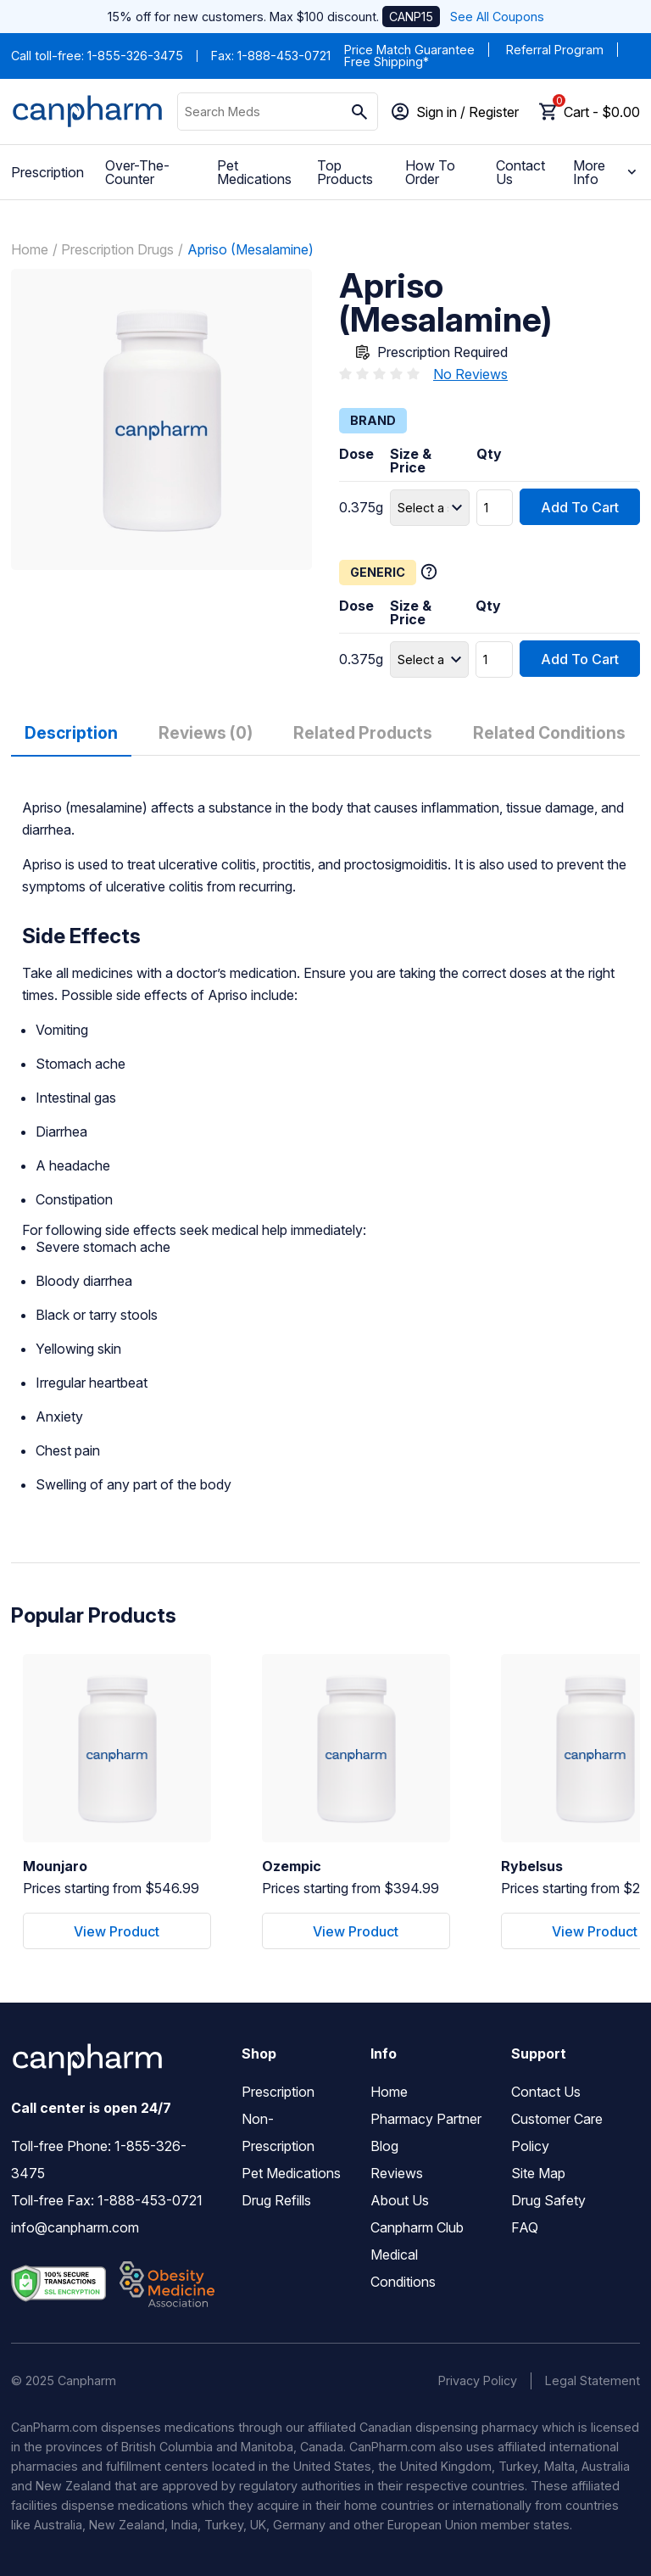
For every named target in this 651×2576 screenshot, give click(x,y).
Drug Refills (276, 2201)
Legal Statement (592, 2380)
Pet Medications (254, 172)
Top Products (345, 172)
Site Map (538, 2173)
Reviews (396, 2173)
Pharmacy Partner (425, 2119)
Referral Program (555, 49)
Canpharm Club (417, 2228)
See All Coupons (497, 16)
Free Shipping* (386, 61)
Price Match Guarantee (409, 49)
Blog (384, 2146)
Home (29, 249)
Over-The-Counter (137, 172)
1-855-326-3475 (135, 55)
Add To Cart (580, 506)
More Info (606, 172)
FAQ (524, 2228)
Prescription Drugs (117, 249)
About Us (399, 2201)
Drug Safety (548, 2201)
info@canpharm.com (75, 2228)
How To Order (430, 172)
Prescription (47, 172)
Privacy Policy (477, 2380)
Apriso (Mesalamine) (250, 249)
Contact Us (520, 172)
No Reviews (470, 374)
